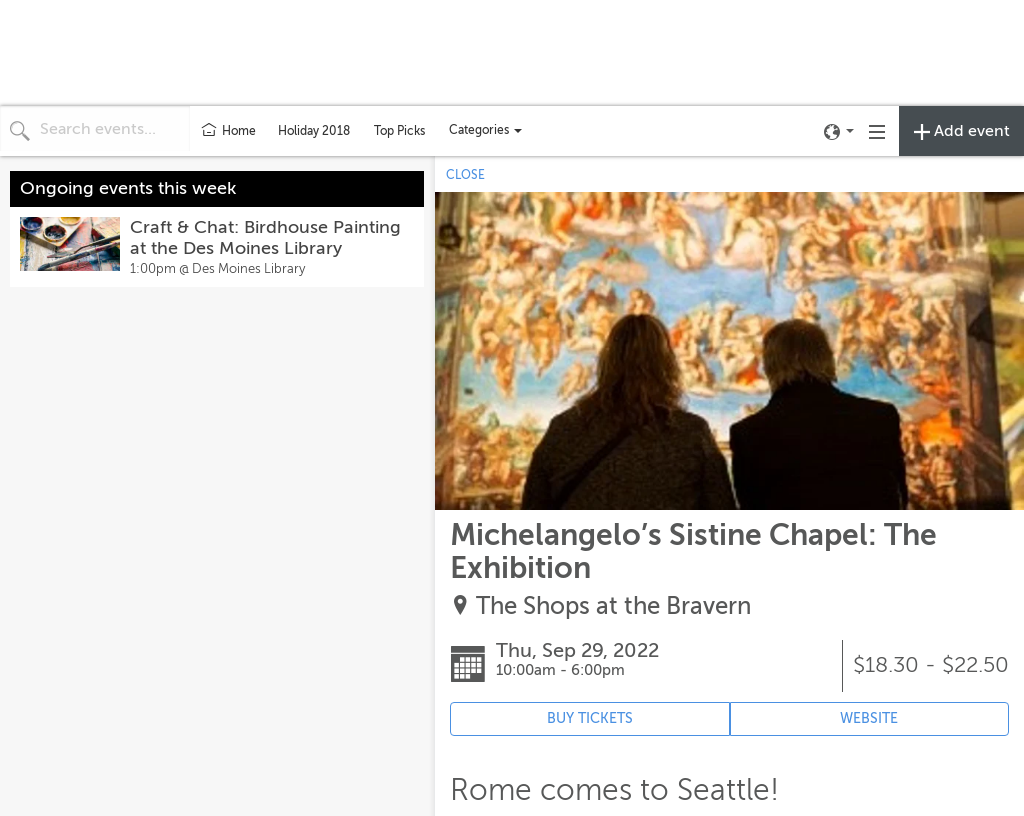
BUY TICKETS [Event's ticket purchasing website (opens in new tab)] (590, 718)
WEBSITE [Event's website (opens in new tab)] (869, 718)
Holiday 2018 (314, 131)
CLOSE (465, 175)
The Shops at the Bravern (613, 606)
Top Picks (399, 131)
